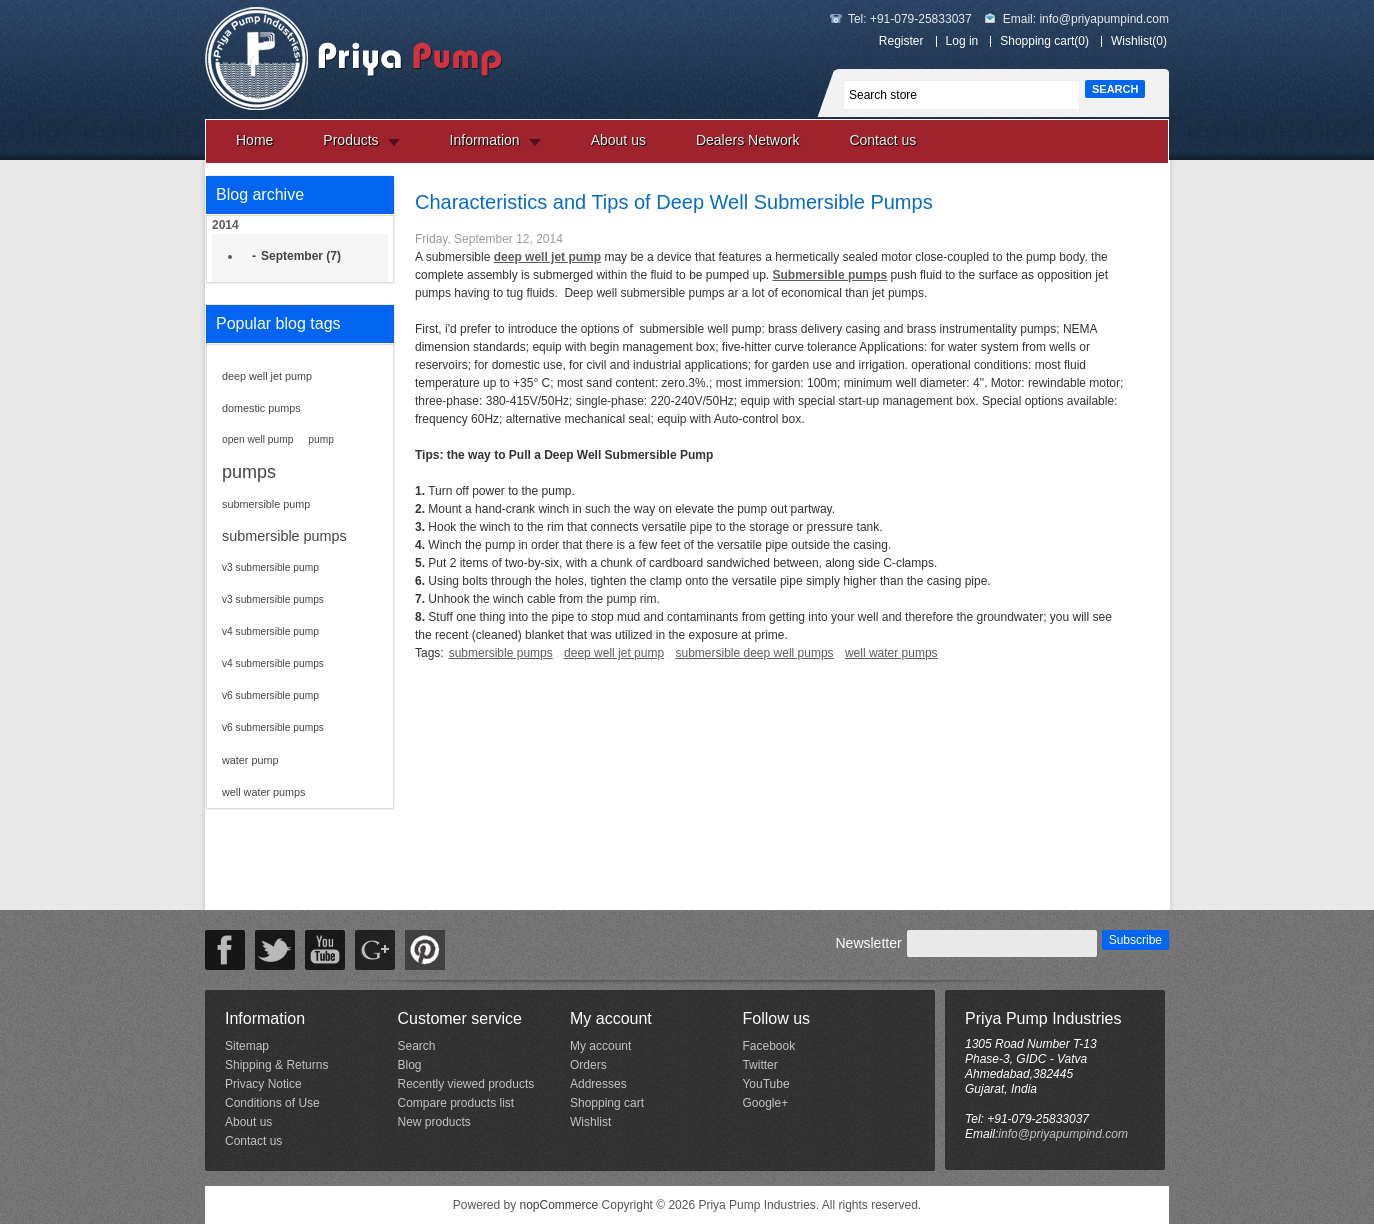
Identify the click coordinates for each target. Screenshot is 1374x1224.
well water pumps (263, 792)
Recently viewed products (465, 1084)
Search (416, 1046)
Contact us (882, 140)
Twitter (759, 1065)
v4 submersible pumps (273, 663)
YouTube (765, 1084)
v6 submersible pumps (273, 727)
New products (433, 1122)
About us (618, 140)
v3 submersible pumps (273, 599)
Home (254, 140)
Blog (409, 1065)
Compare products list (455, 1103)
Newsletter (868, 943)
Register (901, 41)
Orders (588, 1065)
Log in (962, 41)
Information (485, 140)
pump (320, 439)
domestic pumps (261, 408)
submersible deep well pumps (754, 653)
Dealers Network (747, 140)
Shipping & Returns (276, 1065)
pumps (249, 472)
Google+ (765, 1103)
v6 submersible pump (270, 695)
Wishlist (590, 1122)
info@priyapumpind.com (1104, 19)
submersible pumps (284, 536)
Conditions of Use (272, 1103)
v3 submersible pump (270, 567)
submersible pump (266, 504)
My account (600, 1046)
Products (350, 140)
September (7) (301, 256)
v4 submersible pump (270, 631)
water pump (250, 760)
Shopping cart (607, 1103)
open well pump (257, 439)
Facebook (768, 1046)
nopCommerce (559, 1205)
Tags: (429, 653)
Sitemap (247, 1046)
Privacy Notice (263, 1084)
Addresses (598, 1084)
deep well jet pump (267, 376)
